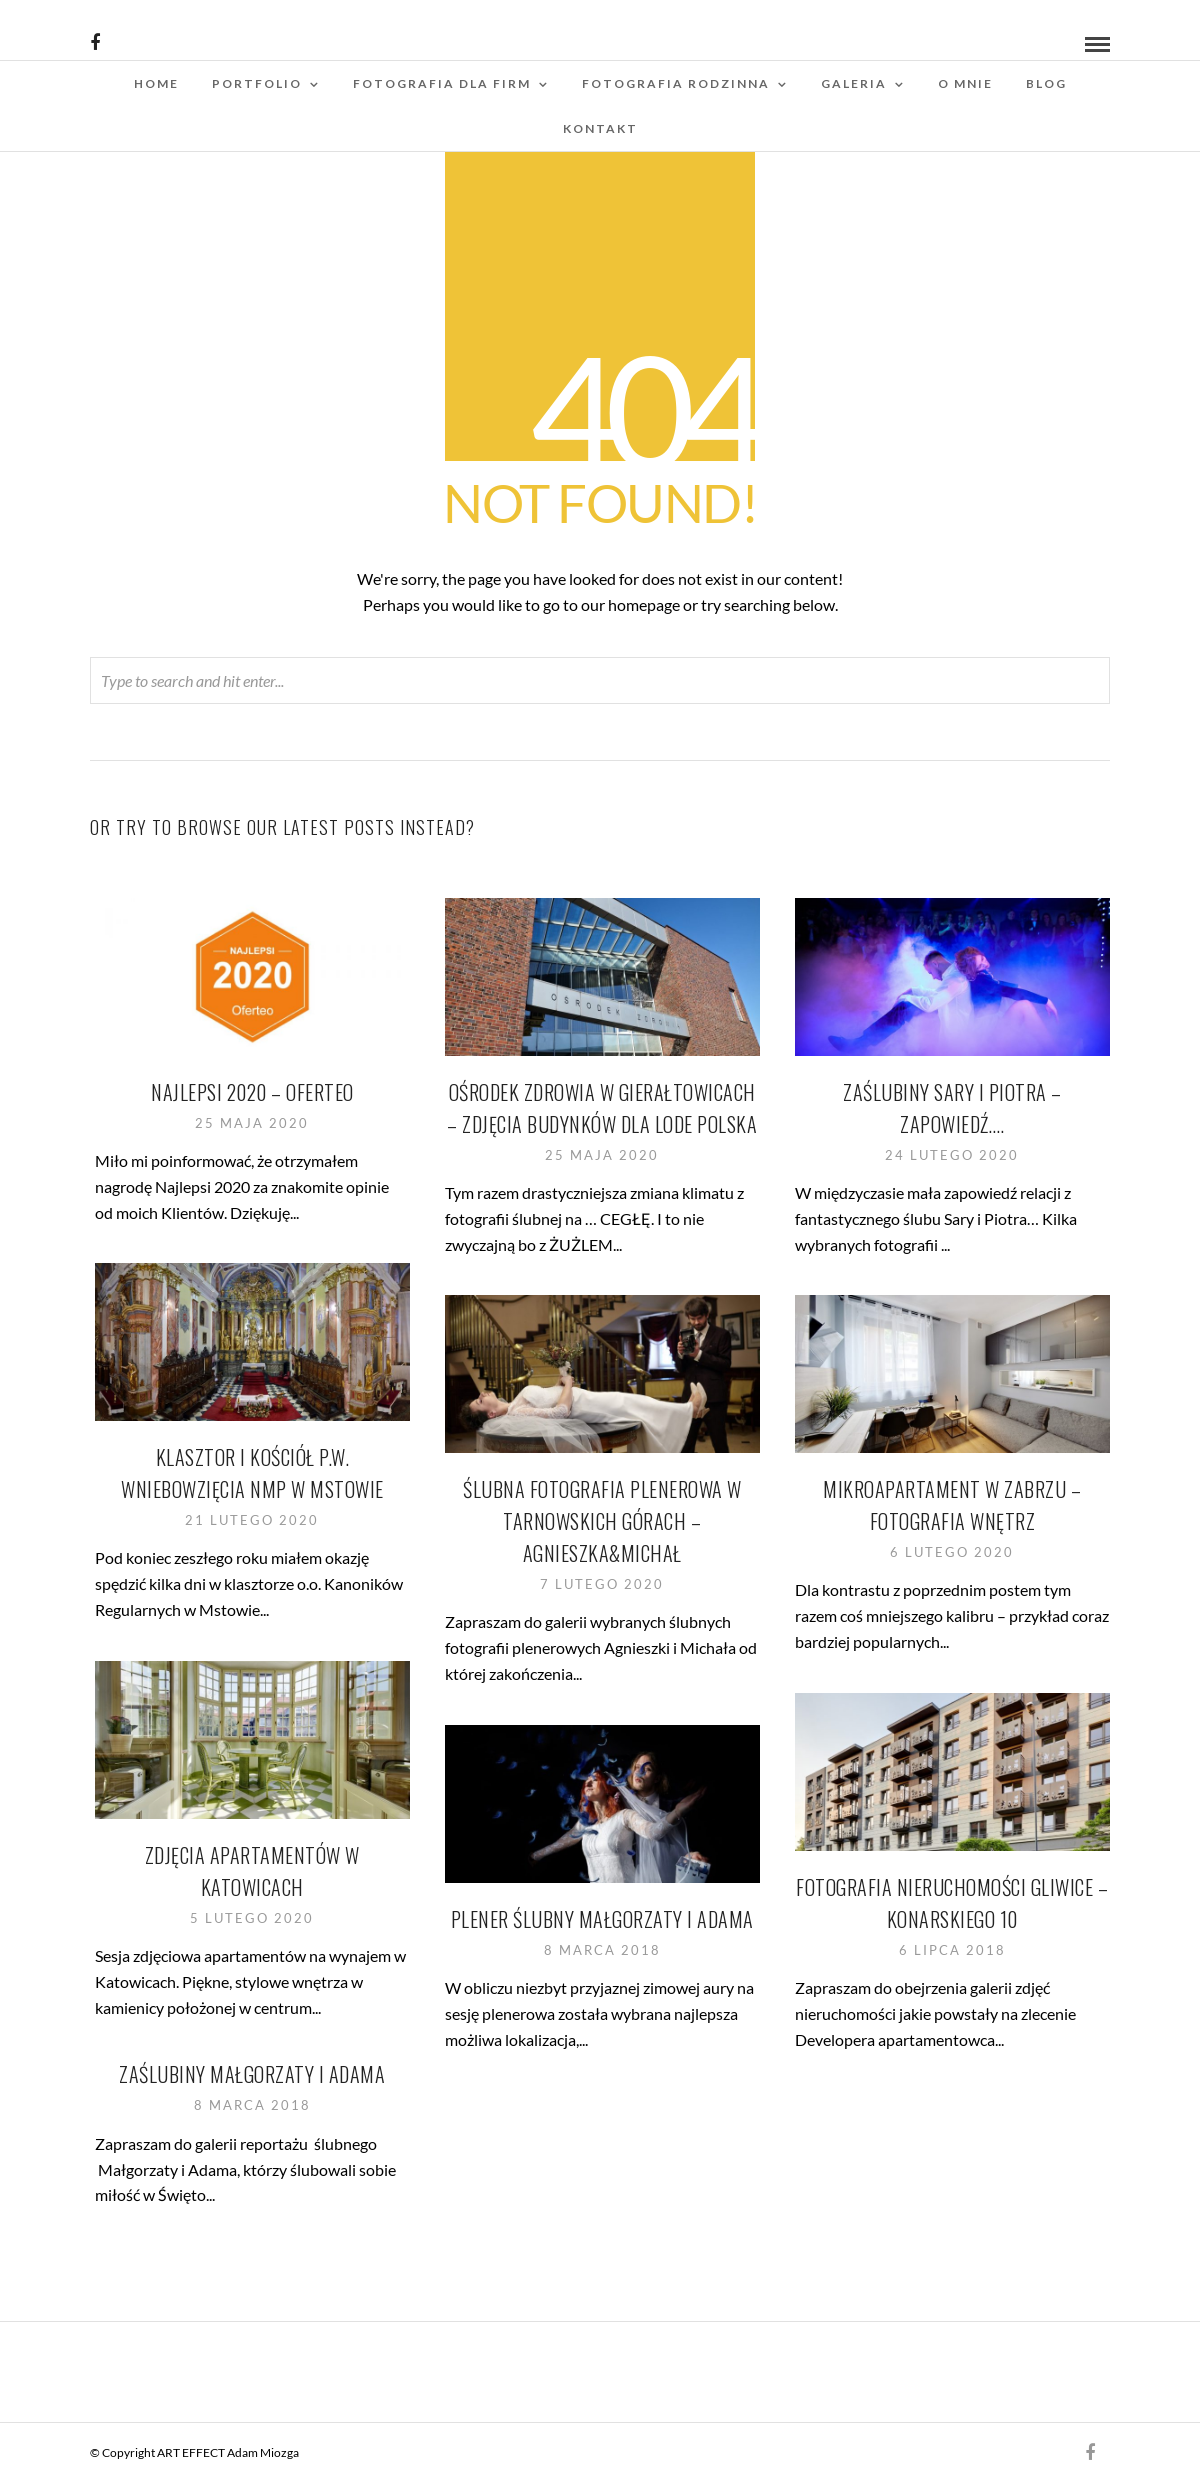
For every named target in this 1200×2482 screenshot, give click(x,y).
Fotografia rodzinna (676, 83)
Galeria (854, 83)
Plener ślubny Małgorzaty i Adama (602, 1919)
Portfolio (257, 83)
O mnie (965, 83)
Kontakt (600, 128)
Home (156, 83)
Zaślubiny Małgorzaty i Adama (253, 2074)
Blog (1046, 83)
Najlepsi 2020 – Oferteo (253, 1092)
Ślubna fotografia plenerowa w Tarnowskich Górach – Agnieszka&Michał (603, 1521)
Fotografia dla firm (442, 83)
